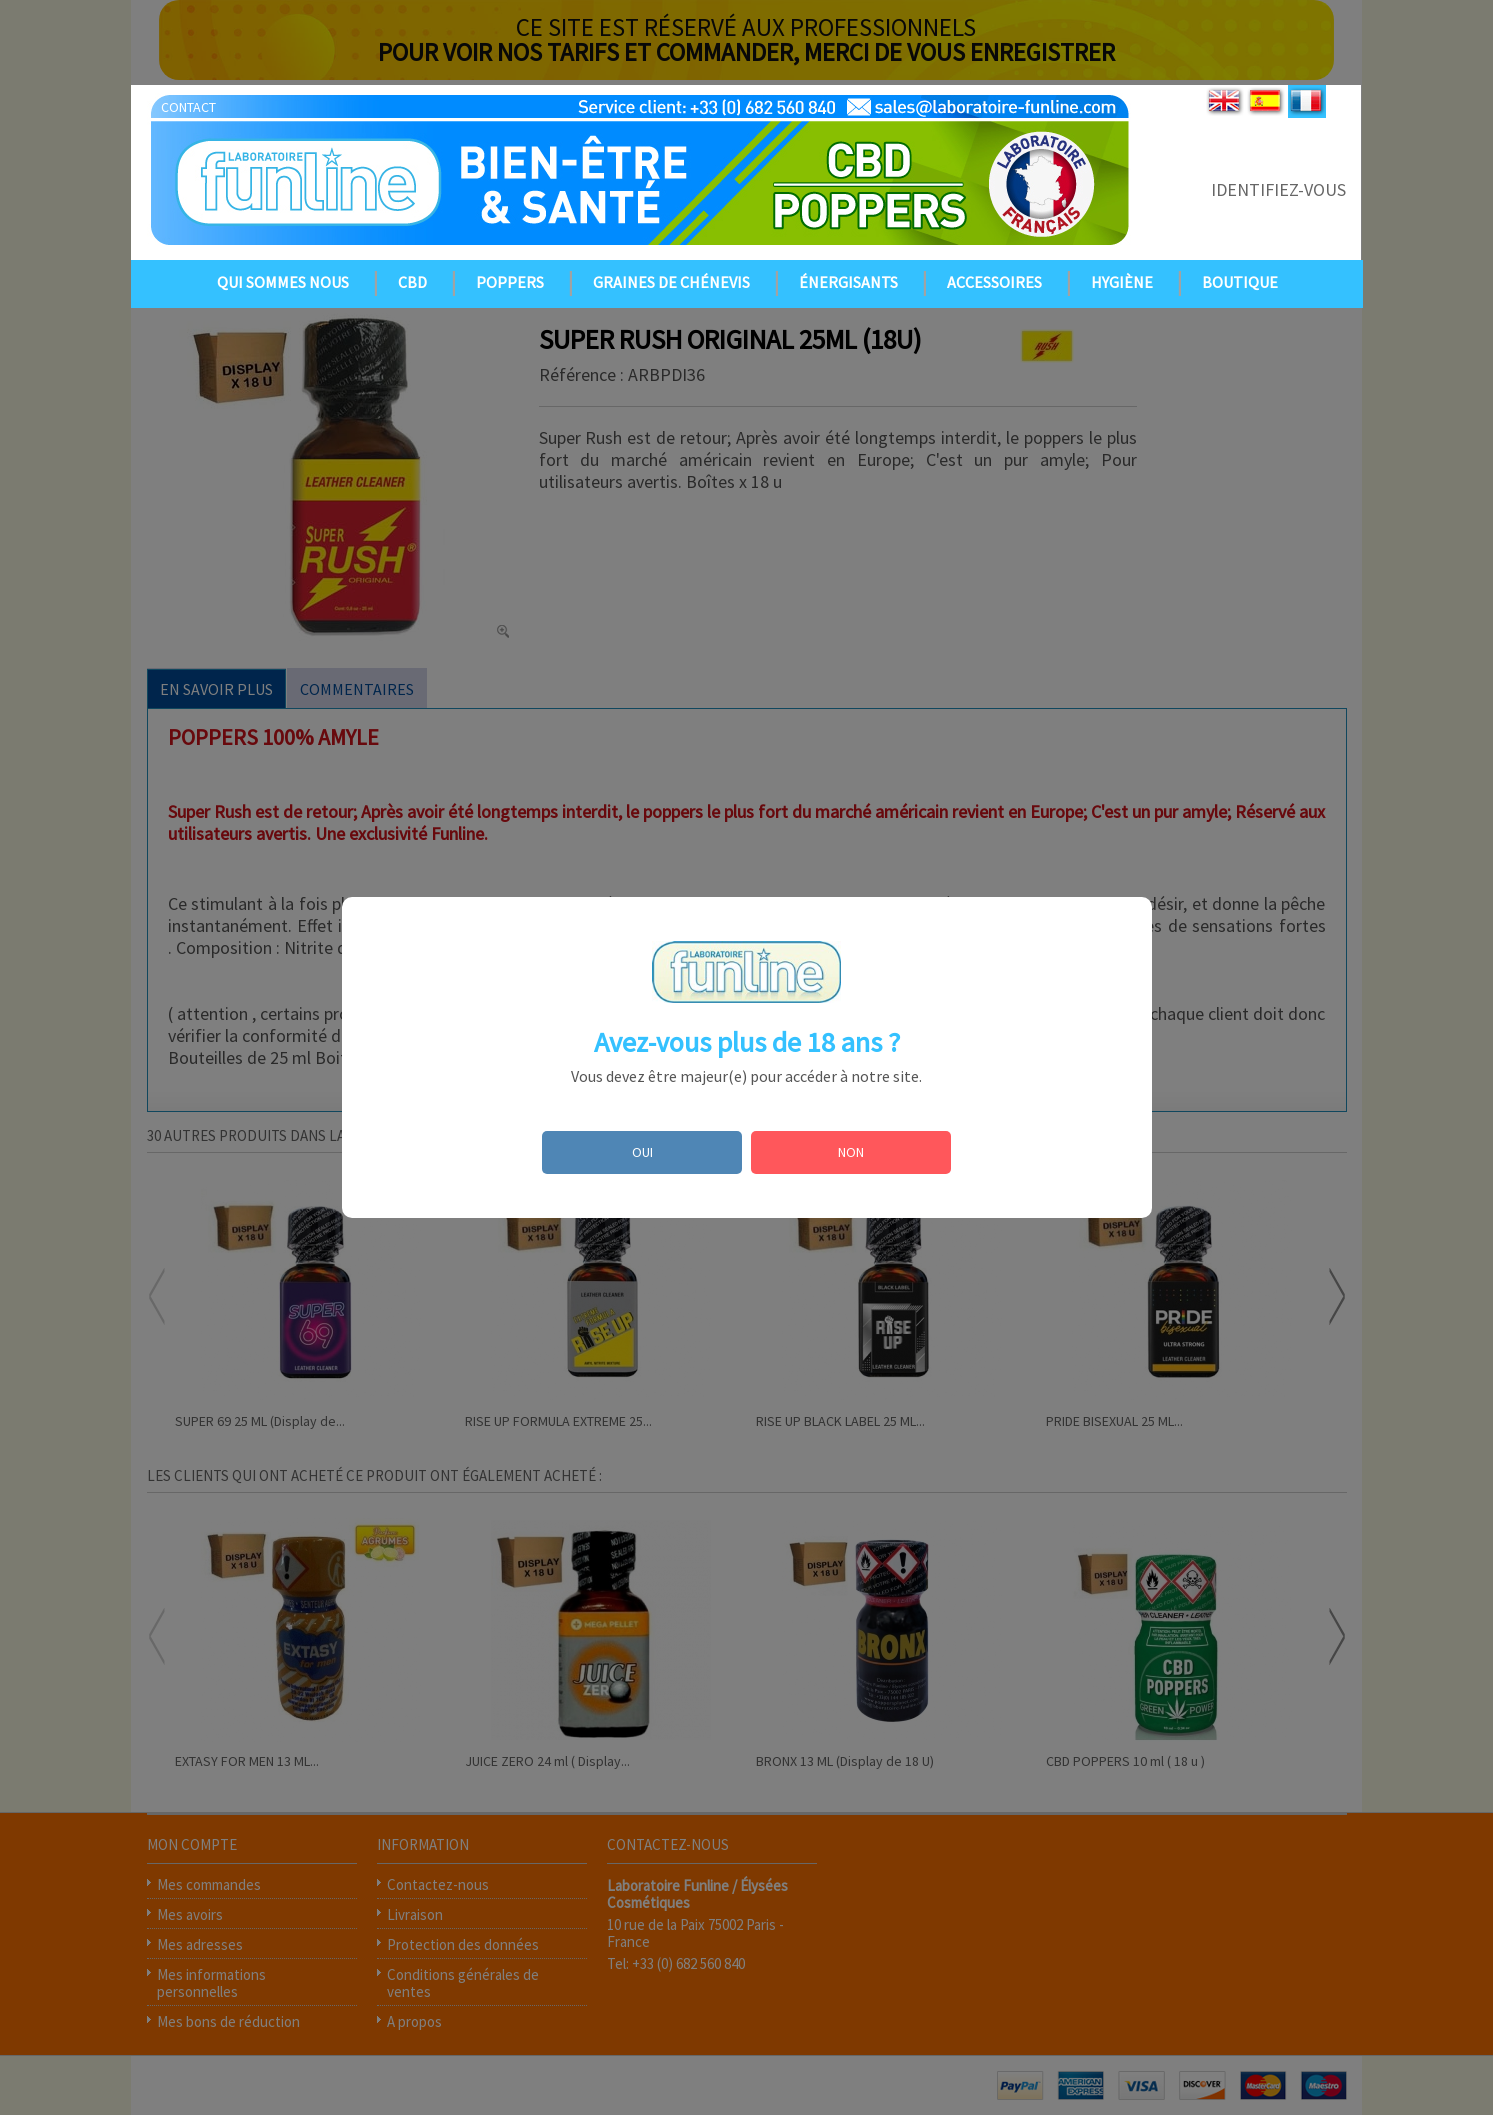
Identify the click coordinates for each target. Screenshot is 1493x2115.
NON (851, 1152)
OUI (642, 1152)
